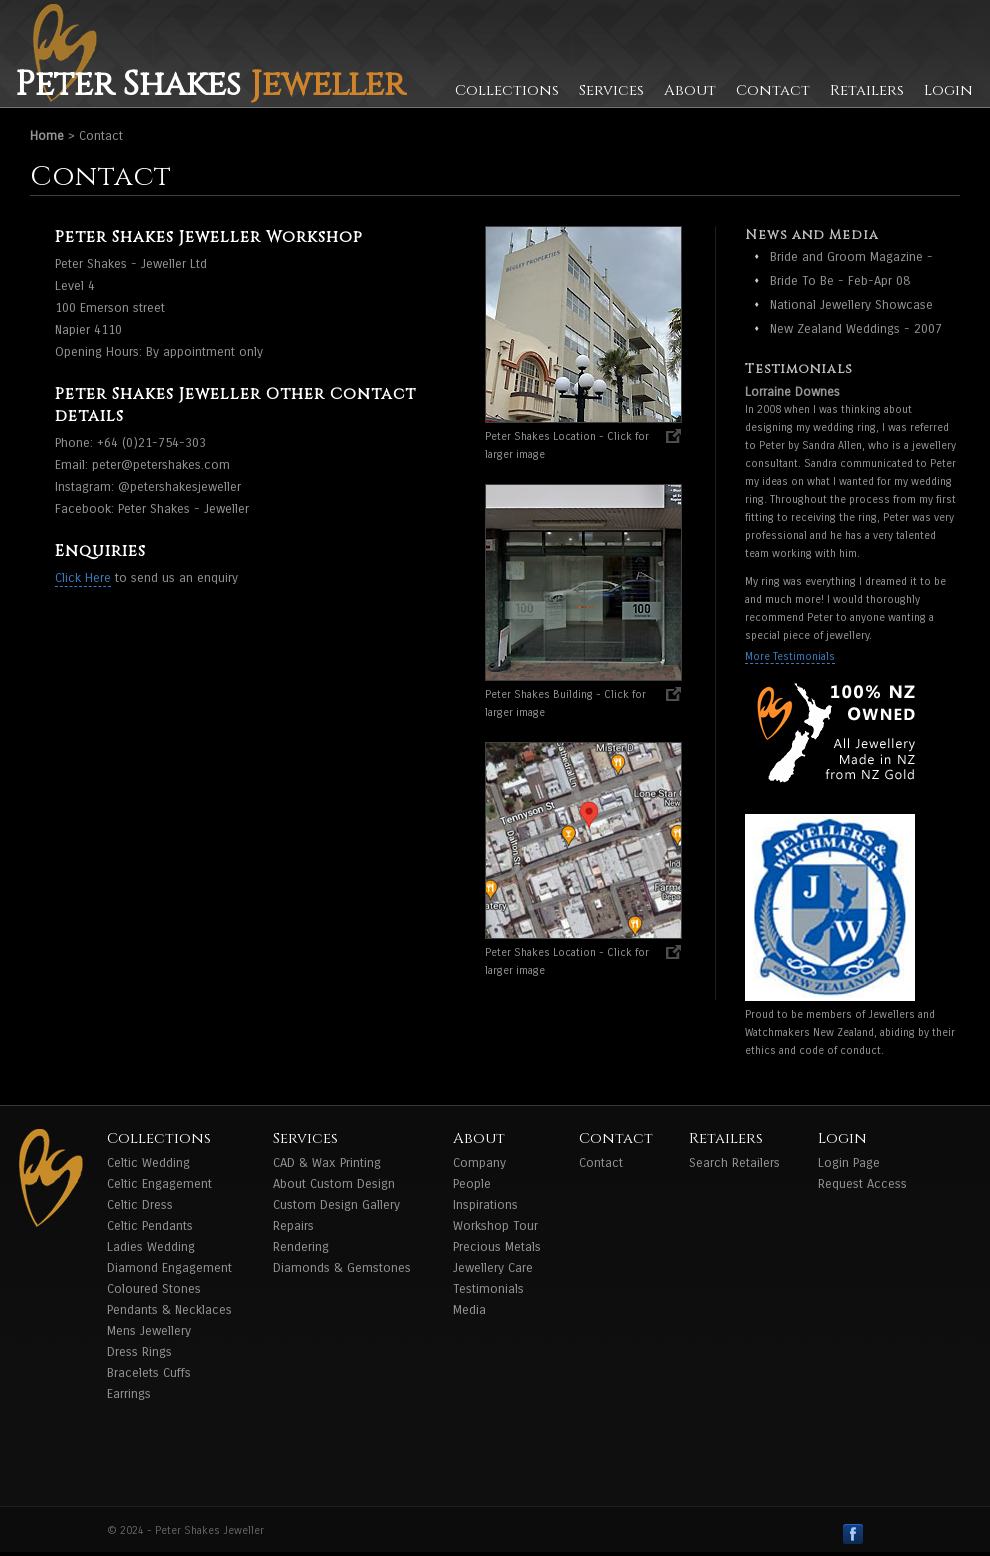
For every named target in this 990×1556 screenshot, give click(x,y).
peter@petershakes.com (161, 465)
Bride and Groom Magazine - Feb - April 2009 (851, 258)
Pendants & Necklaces (169, 1310)
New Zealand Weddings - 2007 (856, 329)
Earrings (129, 1394)
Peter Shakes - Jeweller (183, 509)
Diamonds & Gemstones (342, 1268)
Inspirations (485, 1205)
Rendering (301, 1247)
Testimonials (488, 1289)
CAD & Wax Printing (327, 1163)
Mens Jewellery (149, 1331)
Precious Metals (497, 1247)
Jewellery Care (493, 1268)
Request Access (862, 1184)
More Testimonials (790, 656)
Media (469, 1310)
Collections (507, 90)
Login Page (849, 1163)
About (690, 90)
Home (47, 136)
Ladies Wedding (151, 1247)
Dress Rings (139, 1352)
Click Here (83, 578)
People (472, 1184)
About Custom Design (334, 1184)
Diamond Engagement (169, 1268)
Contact (773, 90)
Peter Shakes (210, 85)
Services (611, 90)
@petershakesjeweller (179, 487)
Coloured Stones (154, 1289)
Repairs (293, 1226)
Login (948, 90)
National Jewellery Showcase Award (851, 306)
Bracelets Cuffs (149, 1373)
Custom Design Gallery (336, 1205)
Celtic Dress (140, 1205)
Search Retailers (734, 1163)
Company (479, 1163)
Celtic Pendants (150, 1226)
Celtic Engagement (159, 1184)
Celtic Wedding (148, 1163)
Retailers (867, 90)
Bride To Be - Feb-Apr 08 (840, 281)
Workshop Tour (495, 1226)
